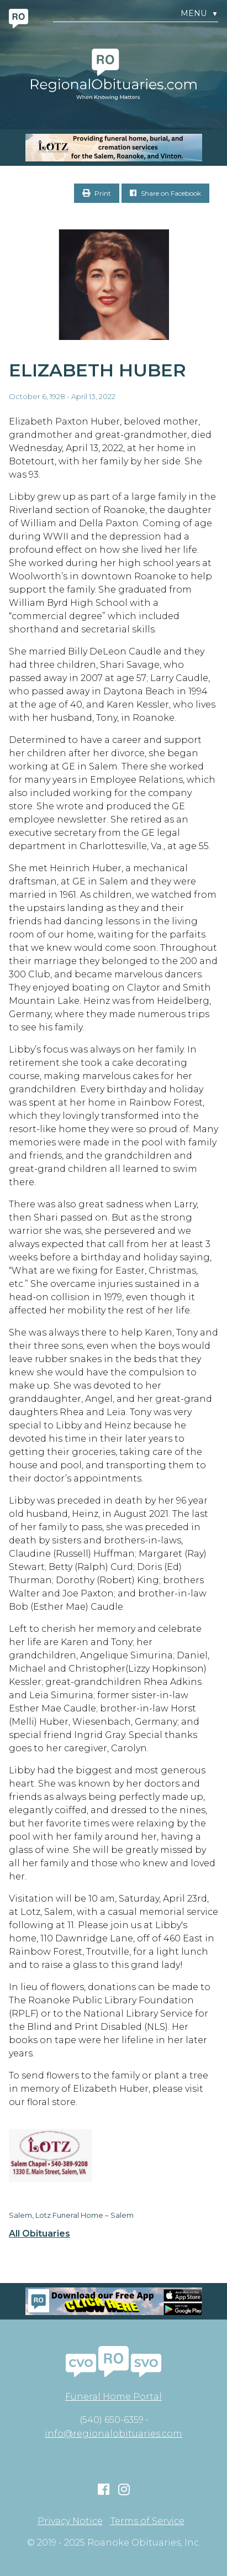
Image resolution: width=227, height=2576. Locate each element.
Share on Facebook (165, 193)
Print (96, 193)
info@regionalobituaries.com (113, 2433)
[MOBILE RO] (113, 147)
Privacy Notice (70, 2521)
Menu (199, 13)
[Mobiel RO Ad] (113, 2301)
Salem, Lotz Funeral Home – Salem (71, 2215)
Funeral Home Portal (113, 2396)
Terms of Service (147, 2521)
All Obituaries (39, 2234)
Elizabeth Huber (97, 370)
